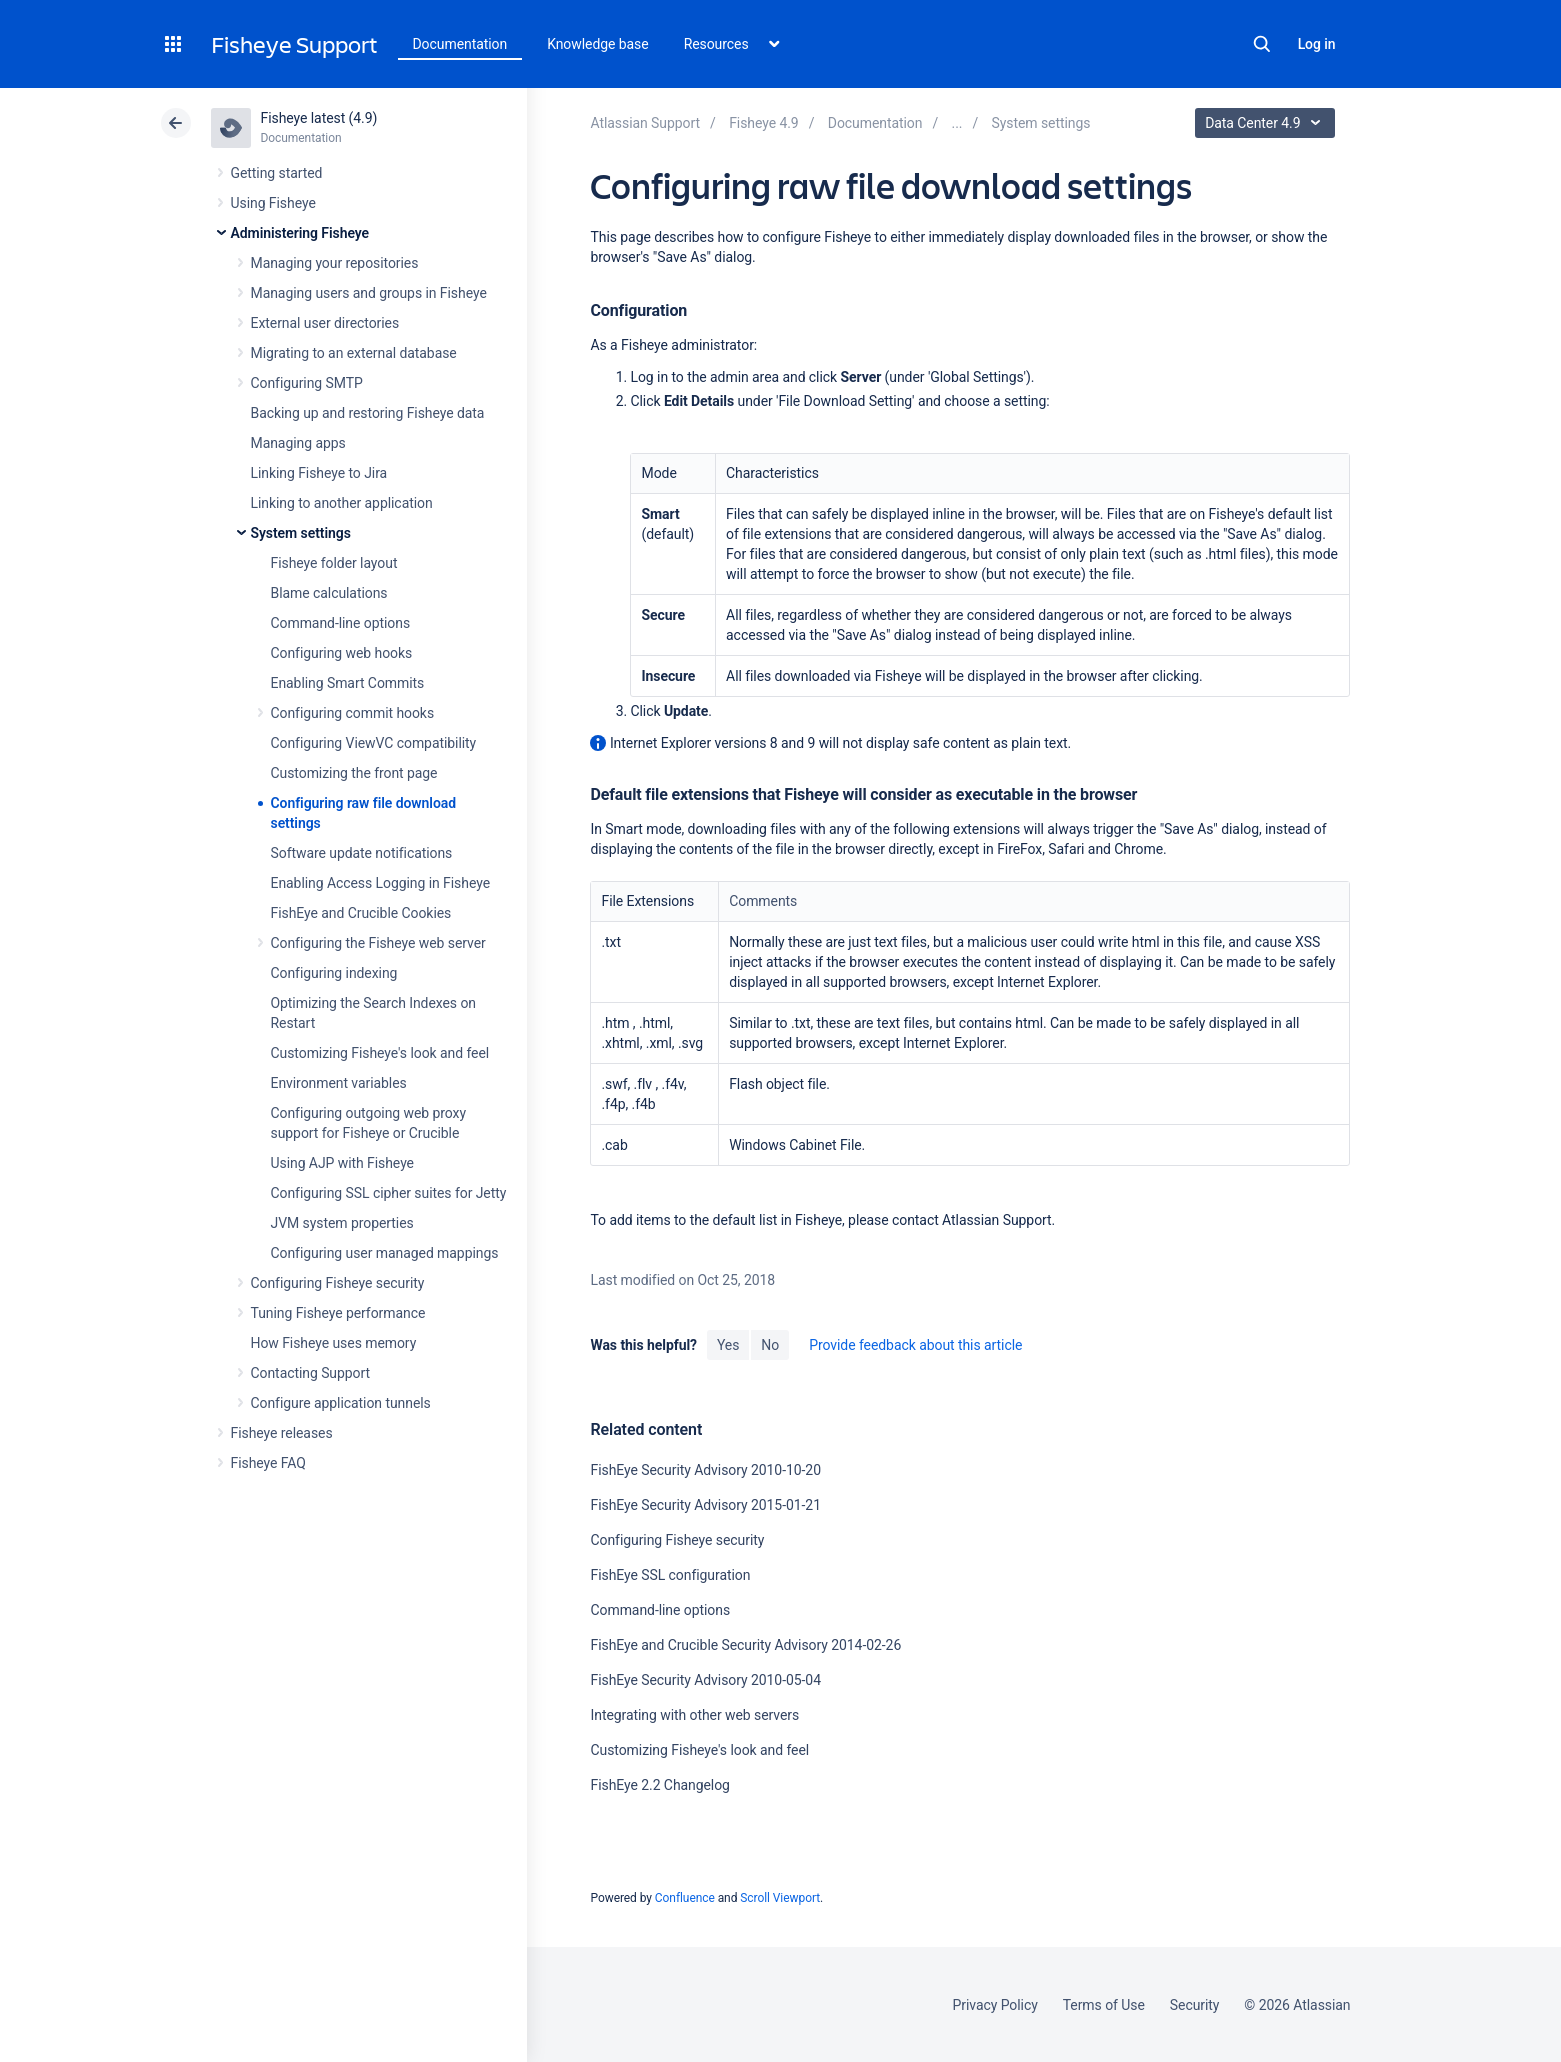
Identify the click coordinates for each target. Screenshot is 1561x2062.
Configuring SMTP (307, 383)
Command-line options (341, 623)
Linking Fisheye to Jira (319, 473)
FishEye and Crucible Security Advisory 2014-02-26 (745, 1645)
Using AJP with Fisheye (342, 1163)
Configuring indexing (334, 973)
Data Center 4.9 (1267, 123)
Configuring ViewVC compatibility (374, 743)
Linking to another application (342, 503)
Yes (728, 1345)
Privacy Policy (995, 2005)
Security (1195, 2005)
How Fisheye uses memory (334, 1343)
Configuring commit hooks (353, 713)
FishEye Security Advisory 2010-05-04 (705, 1680)
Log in (1317, 44)
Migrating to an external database (354, 353)
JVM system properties (342, 1223)
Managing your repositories (335, 263)
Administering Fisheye (300, 233)
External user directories (325, 323)
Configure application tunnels (341, 1403)
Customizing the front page (354, 773)
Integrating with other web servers (694, 1715)
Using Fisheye (273, 203)
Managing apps (298, 443)
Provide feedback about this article (915, 1345)
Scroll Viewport (780, 1898)
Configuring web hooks (342, 653)
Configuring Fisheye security (338, 1283)
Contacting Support (311, 1373)
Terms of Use (1104, 2005)
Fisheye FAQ (268, 1463)
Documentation (460, 44)
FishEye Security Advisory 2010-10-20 (705, 1470)
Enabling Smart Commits (348, 683)
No (770, 1345)
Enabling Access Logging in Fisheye (381, 883)
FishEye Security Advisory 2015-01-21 (705, 1505)
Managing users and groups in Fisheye (369, 293)
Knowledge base (598, 44)
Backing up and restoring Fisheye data (368, 413)
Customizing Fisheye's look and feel (380, 1053)
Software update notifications (362, 853)
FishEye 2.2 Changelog (659, 1785)
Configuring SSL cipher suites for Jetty (389, 1193)
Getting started (277, 173)
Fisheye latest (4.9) (319, 118)
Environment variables (339, 1083)
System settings (301, 533)
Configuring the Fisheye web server (378, 943)
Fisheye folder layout (334, 563)
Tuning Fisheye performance (338, 1313)
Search (1262, 44)
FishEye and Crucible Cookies (361, 913)
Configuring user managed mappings (385, 1253)
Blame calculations (329, 593)
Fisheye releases (282, 1433)
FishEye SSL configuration (670, 1575)
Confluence (685, 1898)
